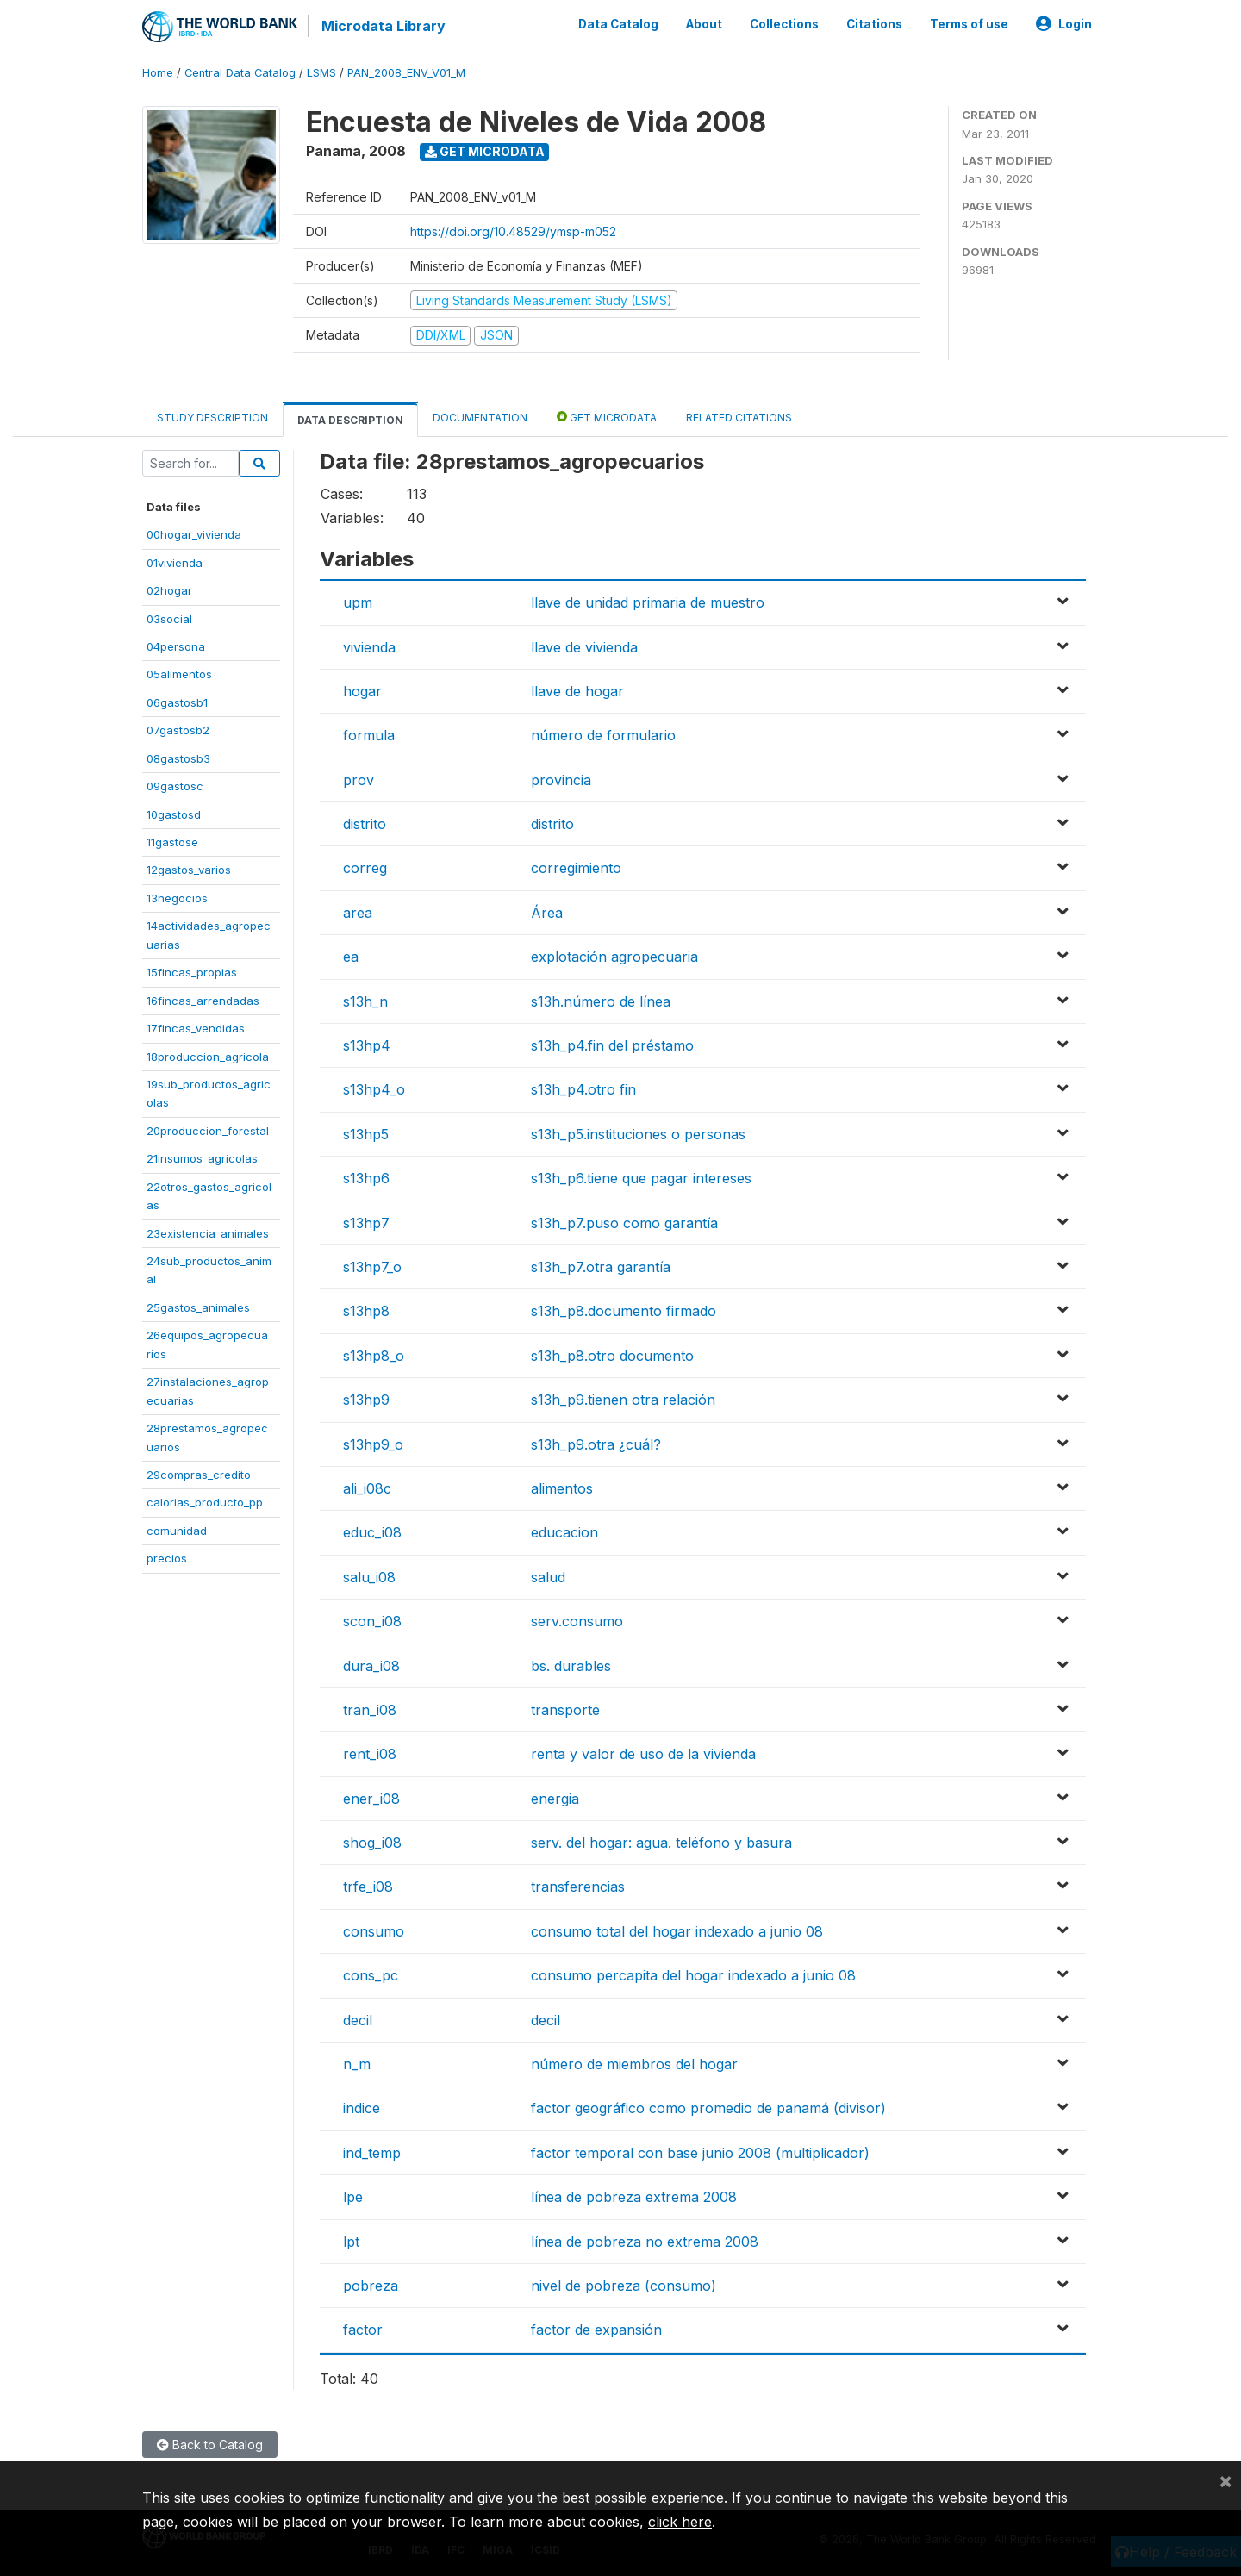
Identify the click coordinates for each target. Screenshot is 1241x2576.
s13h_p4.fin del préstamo (612, 1045)
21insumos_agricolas (202, 1158)
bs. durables (571, 1666)
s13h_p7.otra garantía (600, 1267)
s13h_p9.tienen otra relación (623, 1399)
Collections (784, 24)
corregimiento (576, 867)
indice (361, 2108)
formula (369, 735)
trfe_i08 (368, 1886)
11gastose (172, 842)
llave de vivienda (584, 647)
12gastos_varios (189, 869)
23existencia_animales (208, 1233)
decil (357, 2020)
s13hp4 (366, 1045)
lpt (351, 2241)
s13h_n (365, 1001)
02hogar (169, 590)
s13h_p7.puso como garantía (624, 1223)
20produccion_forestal (208, 1131)
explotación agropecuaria (614, 956)
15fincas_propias (192, 972)
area (357, 912)
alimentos (562, 1488)
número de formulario (603, 735)
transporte (565, 1709)
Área (547, 912)
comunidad (177, 1530)
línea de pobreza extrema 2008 (634, 2196)
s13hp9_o (373, 1444)
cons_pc (370, 1975)
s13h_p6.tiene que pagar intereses (641, 1178)
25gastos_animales (198, 1307)
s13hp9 (366, 1399)
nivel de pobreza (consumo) (623, 2285)
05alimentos (179, 674)
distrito (364, 824)
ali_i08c (367, 1488)
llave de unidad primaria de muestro (647, 602)
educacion (564, 1532)
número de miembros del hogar (634, 2064)
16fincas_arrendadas (203, 1000)
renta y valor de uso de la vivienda (643, 1753)
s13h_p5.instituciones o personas (638, 1134)
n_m (357, 2064)
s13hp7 (366, 1223)
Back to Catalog (210, 2444)
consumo (373, 1931)
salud (548, 1577)
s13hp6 (366, 1178)
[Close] (1225, 2480)
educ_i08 (372, 1532)
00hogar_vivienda (194, 534)
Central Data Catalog (240, 72)
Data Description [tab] (350, 420)
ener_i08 (371, 1798)
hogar (362, 691)
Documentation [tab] (480, 417)
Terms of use (969, 24)
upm (357, 602)
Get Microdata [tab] (607, 416)
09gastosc (175, 786)
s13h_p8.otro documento (612, 1355)
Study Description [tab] (212, 417)
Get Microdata (485, 151)
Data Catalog (618, 24)
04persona (176, 646)
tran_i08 (369, 1709)
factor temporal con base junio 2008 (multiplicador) (700, 2152)
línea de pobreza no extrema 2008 (644, 2241)
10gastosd (174, 814)
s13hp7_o (372, 1267)
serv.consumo (577, 1621)
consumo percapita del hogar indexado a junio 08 (693, 1975)
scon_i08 (372, 1621)
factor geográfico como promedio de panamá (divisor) (708, 2108)
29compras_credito (199, 1474)
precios (167, 1558)
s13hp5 (366, 1134)
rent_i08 (369, 1753)
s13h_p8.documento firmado (623, 1310)
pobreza (370, 2285)
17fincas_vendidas (196, 1028)
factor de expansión (596, 2329)
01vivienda (175, 563)
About (704, 24)
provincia (561, 780)
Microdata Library (383, 25)
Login (1064, 24)
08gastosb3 (178, 758)
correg (365, 867)
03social (169, 619)
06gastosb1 (177, 702)
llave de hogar (577, 691)
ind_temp (372, 2152)
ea (351, 956)
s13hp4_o (374, 1089)
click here (680, 2521)
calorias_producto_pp (205, 1502)
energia (555, 1798)
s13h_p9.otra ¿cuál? (596, 1444)
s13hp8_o (373, 1355)
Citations (874, 24)
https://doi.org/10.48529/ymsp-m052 (513, 231)
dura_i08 (371, 1666)
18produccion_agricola (208, 1056)
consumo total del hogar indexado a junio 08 (677, 1931)
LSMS (321, 72)
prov (358, 780)
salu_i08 (369, 1577)
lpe (353, 2196)
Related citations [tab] (739, 417)
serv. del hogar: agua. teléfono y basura (661, 1842)
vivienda (369, 647)
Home (157, 72)
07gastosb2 (178, 730)
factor (363, 2329)
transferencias (578, 1886)
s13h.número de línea (600, 1001)
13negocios (177, 898)
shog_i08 (372, 1842)
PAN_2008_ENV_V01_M (406, 72)
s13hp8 (366, 1310)
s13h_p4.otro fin (583, 1089)
